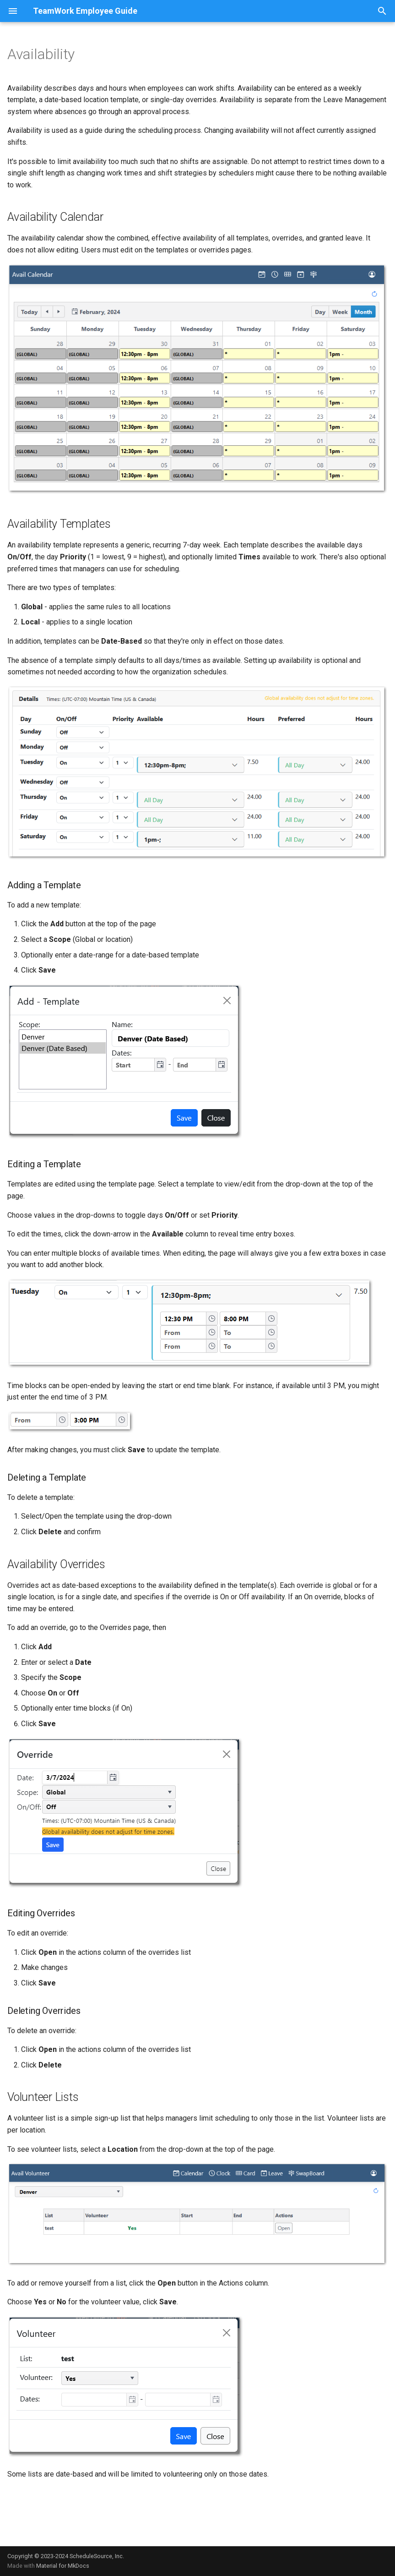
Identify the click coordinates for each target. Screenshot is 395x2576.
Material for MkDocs (62, 2565)
